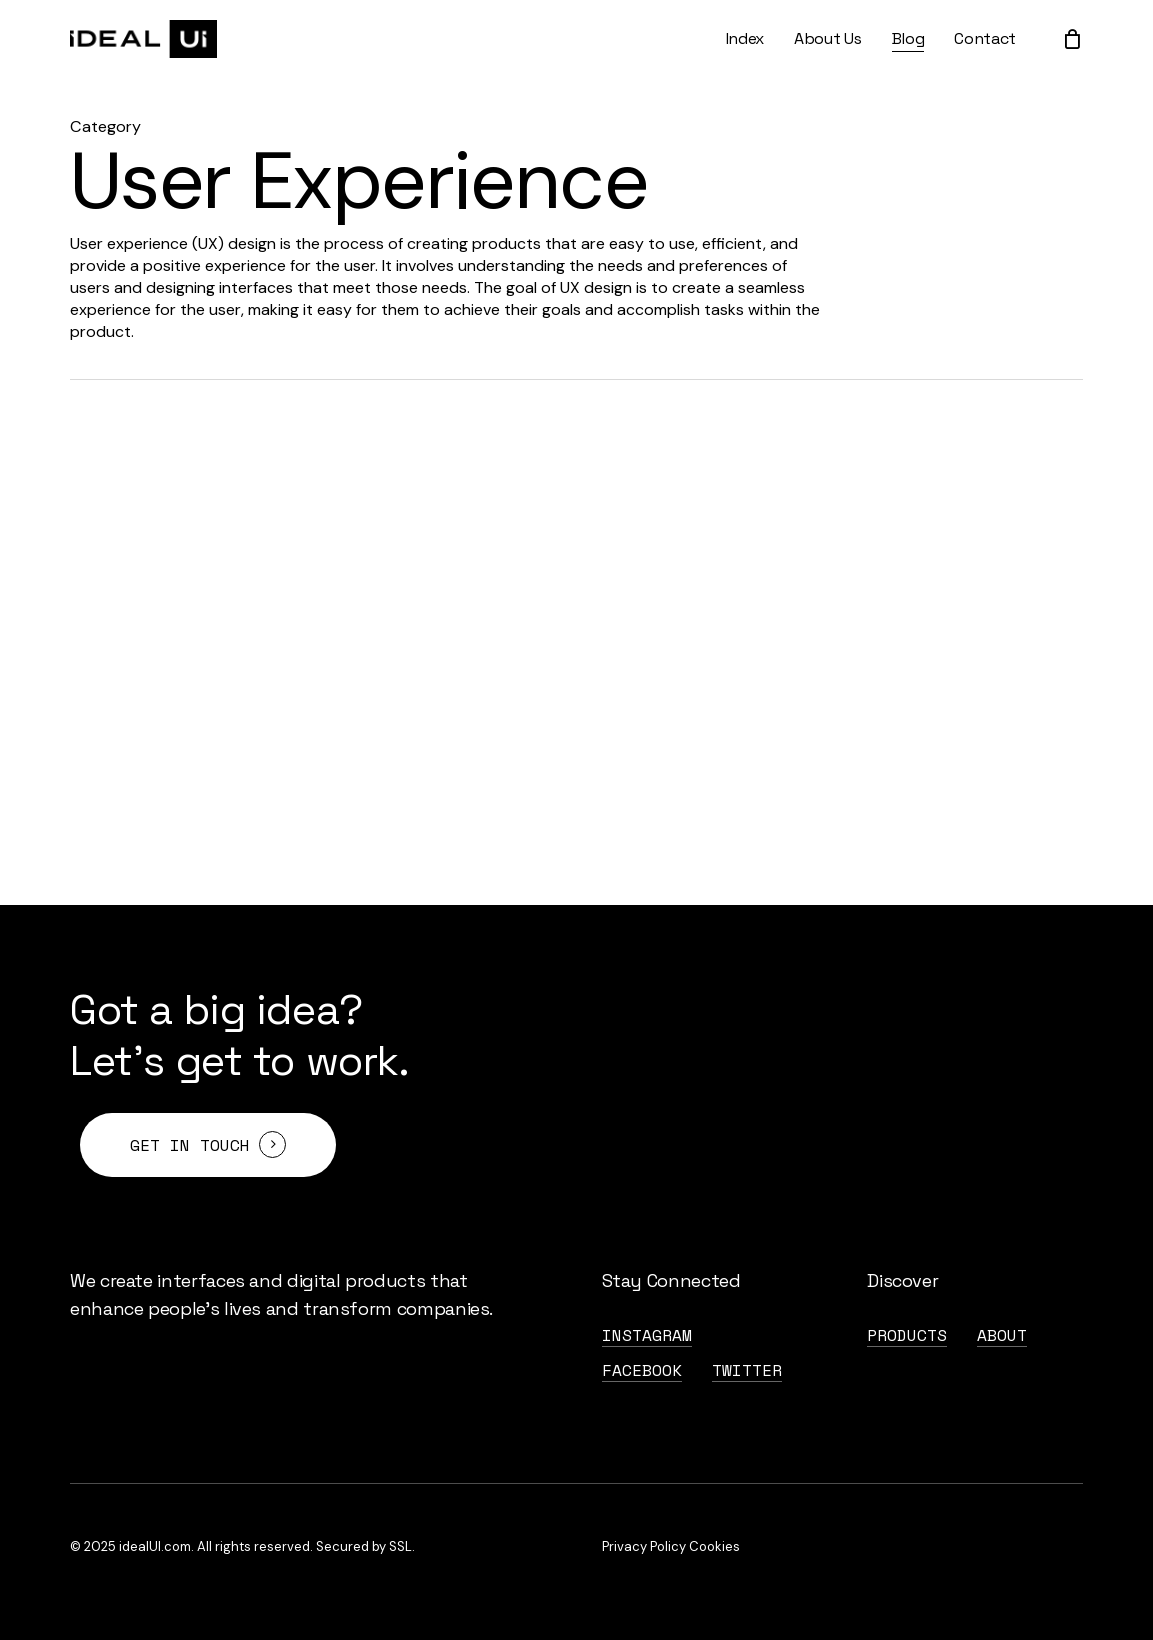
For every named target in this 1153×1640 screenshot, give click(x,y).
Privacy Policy (644, 1546)
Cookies (714, 1546)
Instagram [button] (647, 1335)
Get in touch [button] (190, 1145)
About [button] (1002, 1335)
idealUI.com (155, 1546)
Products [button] (907, 1335)
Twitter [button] (747, 1370)
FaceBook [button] (642, 1370)
